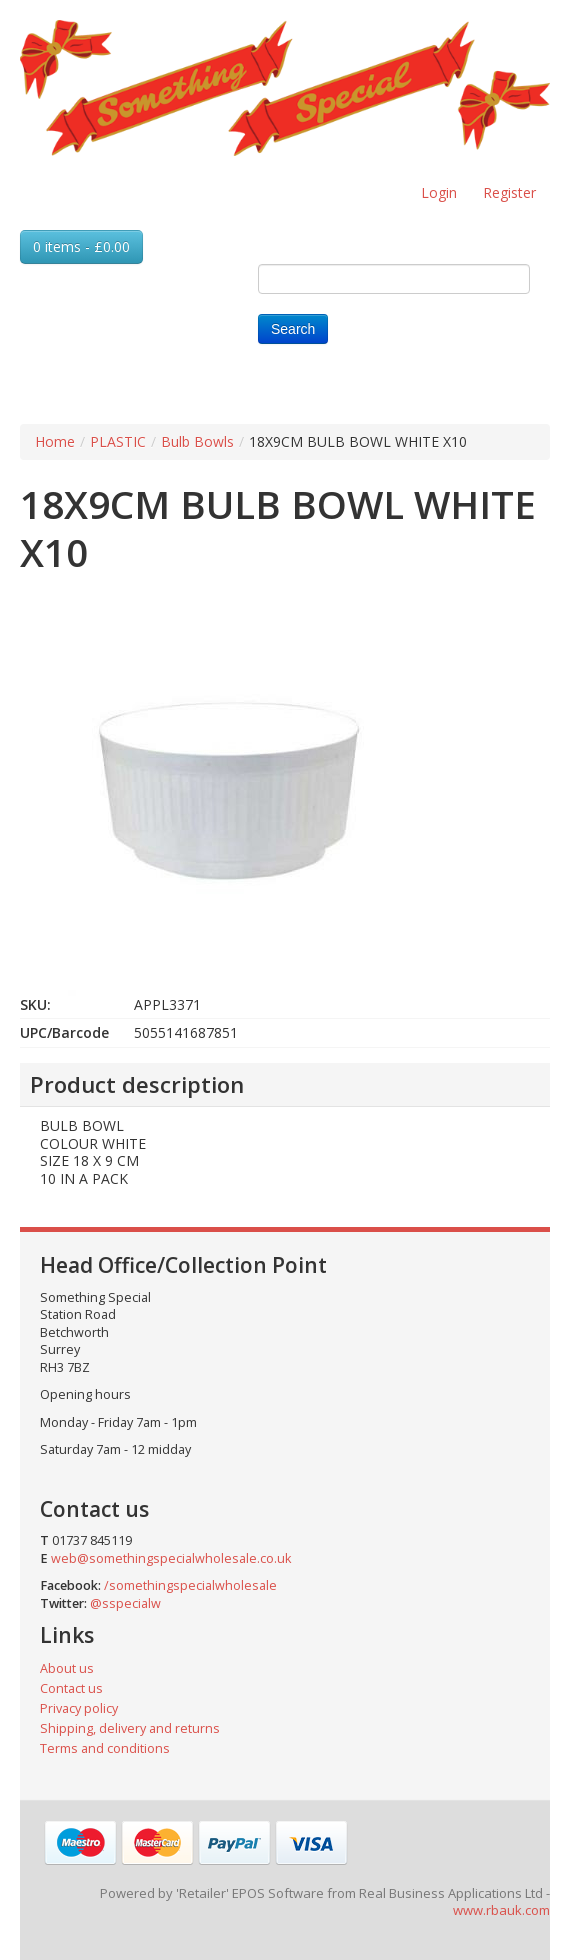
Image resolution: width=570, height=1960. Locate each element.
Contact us (71, 1688)
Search (293, 329)
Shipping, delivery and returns (130, 1728)
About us (67, 1668)
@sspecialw (125, 1603)
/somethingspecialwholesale (190, 1585)
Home (55, 441)
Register (509, 192)
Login (439, 192)
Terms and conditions (105, 1748)
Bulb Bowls (197, 441)
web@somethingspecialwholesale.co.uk (171, 1558)
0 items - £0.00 (81, 246)
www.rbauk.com (501, 1910)
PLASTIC (118, 441)
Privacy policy (79, 1708)
